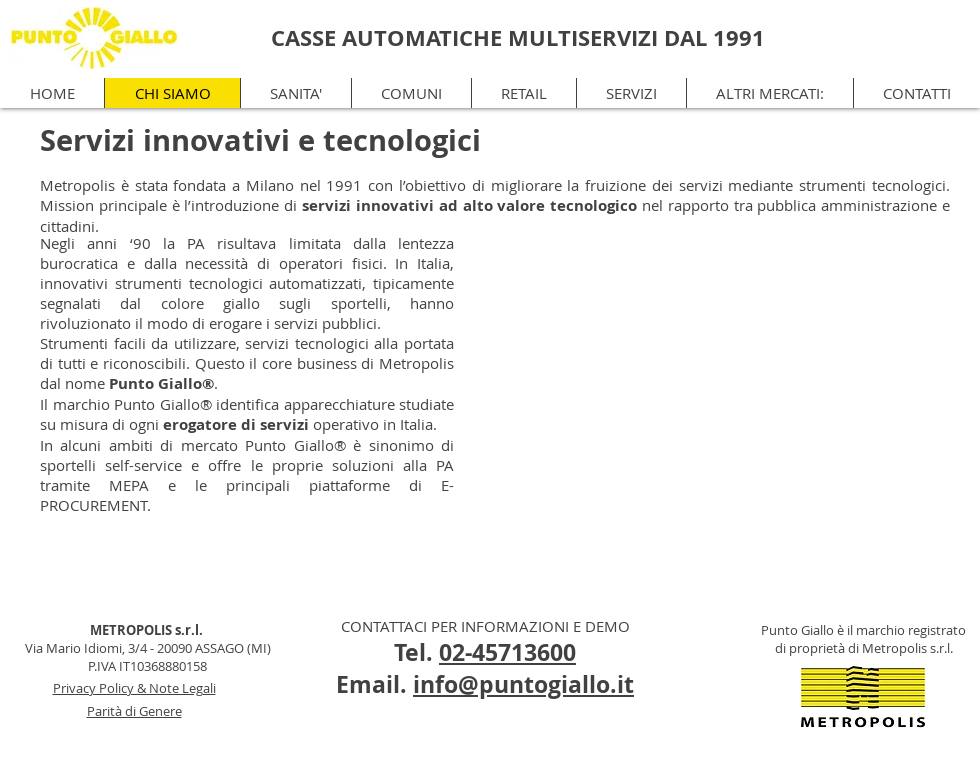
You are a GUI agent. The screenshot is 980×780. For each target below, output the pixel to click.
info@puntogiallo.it (523, 684)
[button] (769, 93)
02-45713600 (507, 652)
